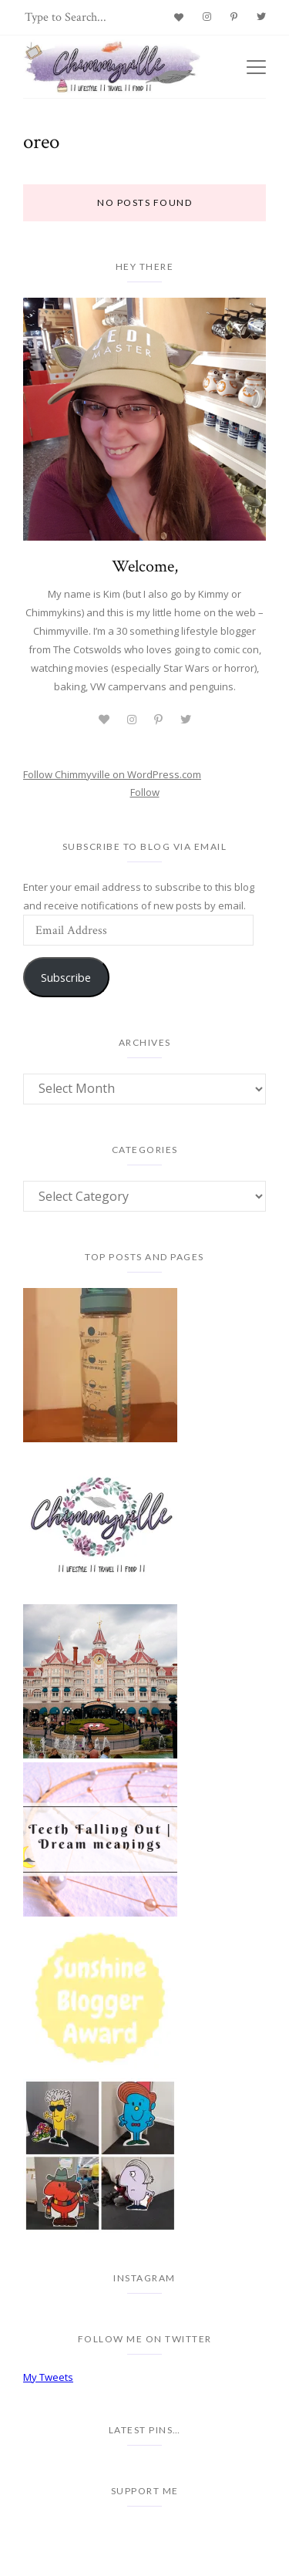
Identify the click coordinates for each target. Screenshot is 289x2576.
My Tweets (48, 2377)
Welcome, (145, 566)
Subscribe (66, 977)
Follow (145, 792)
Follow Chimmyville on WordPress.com (112, 774)
